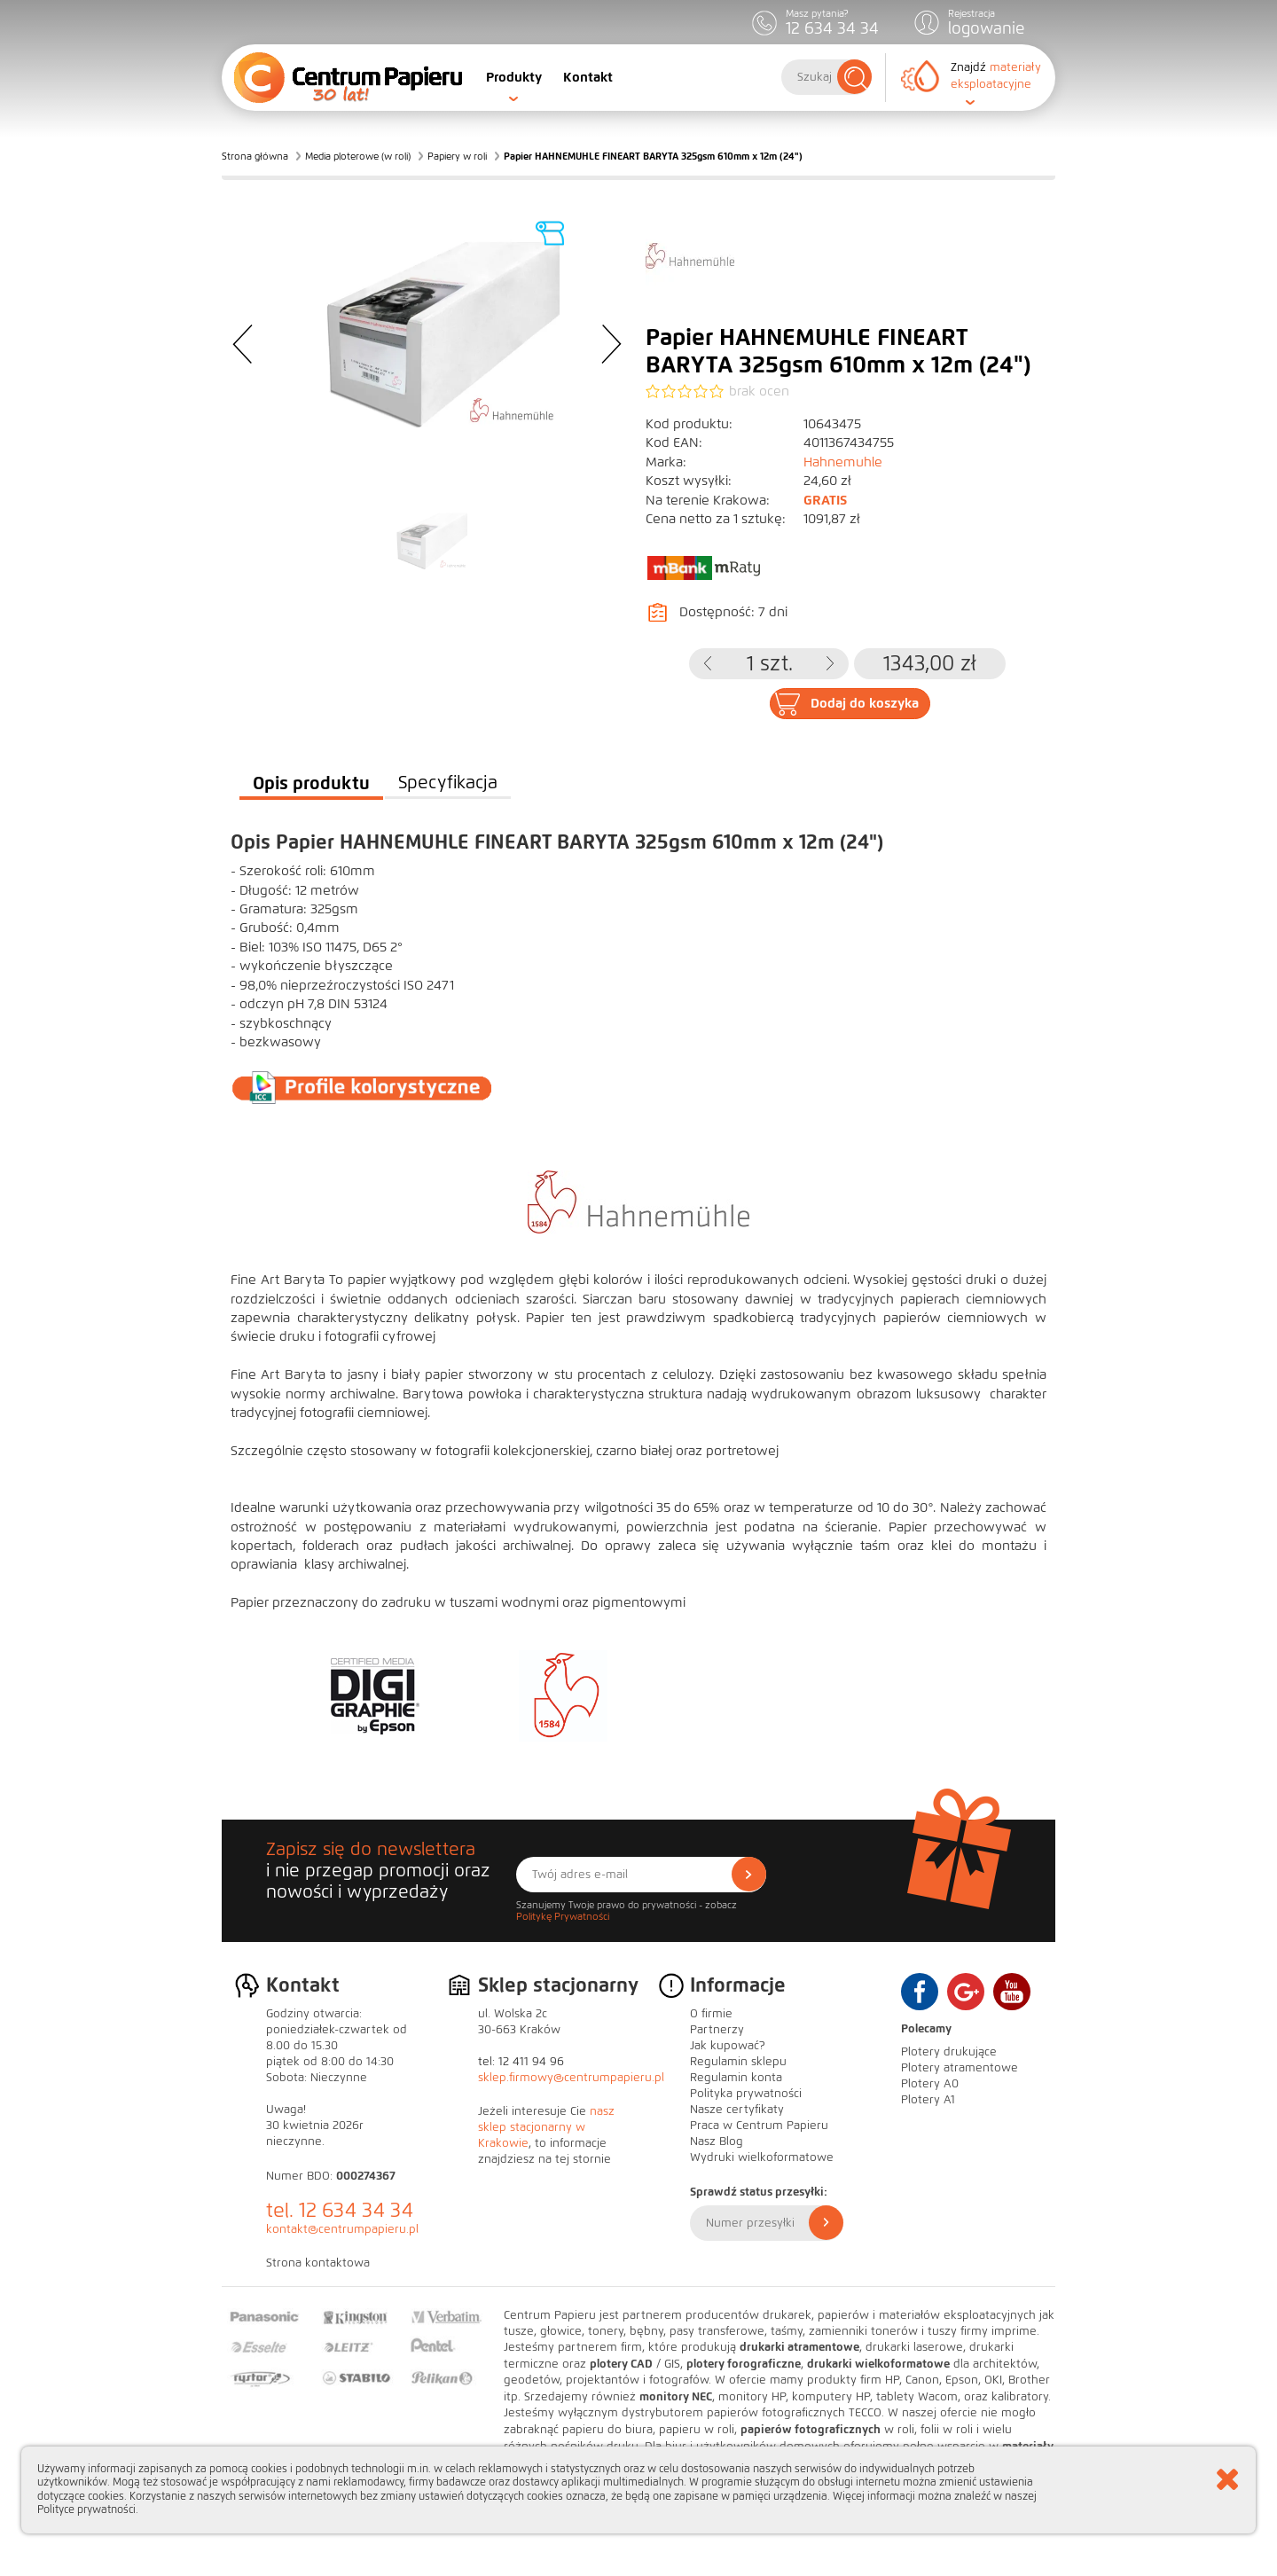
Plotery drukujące (949, 2052)
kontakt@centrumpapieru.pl (342, 2229)
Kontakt (588, 77)
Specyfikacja (447, 782)
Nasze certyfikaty (737, 2109)
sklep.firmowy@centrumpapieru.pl (571, 2078)
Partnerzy (717, 2030)
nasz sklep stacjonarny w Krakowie (546, 2127)
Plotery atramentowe (959, 2068)
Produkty (514, 77)
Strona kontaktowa (318, 2263)
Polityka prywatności (746, 2094)
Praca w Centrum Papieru (759, 2125)
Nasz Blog (716, 2141)
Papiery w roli (457, 156)
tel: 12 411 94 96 (521, 2062)
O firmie (711, 2014)
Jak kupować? (727, 2046)
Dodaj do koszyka (865, 703)
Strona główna (255, 156)
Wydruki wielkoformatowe (762, 2157)
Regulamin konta (736, 2078)
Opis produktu (311, 783)
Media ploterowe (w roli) (358, 156)
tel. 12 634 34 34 (339, 2210)
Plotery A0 (930, 2084)
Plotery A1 (928, 2100)
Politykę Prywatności (562, 1916)
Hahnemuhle (842, 462)
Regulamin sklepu (738, 2062)
